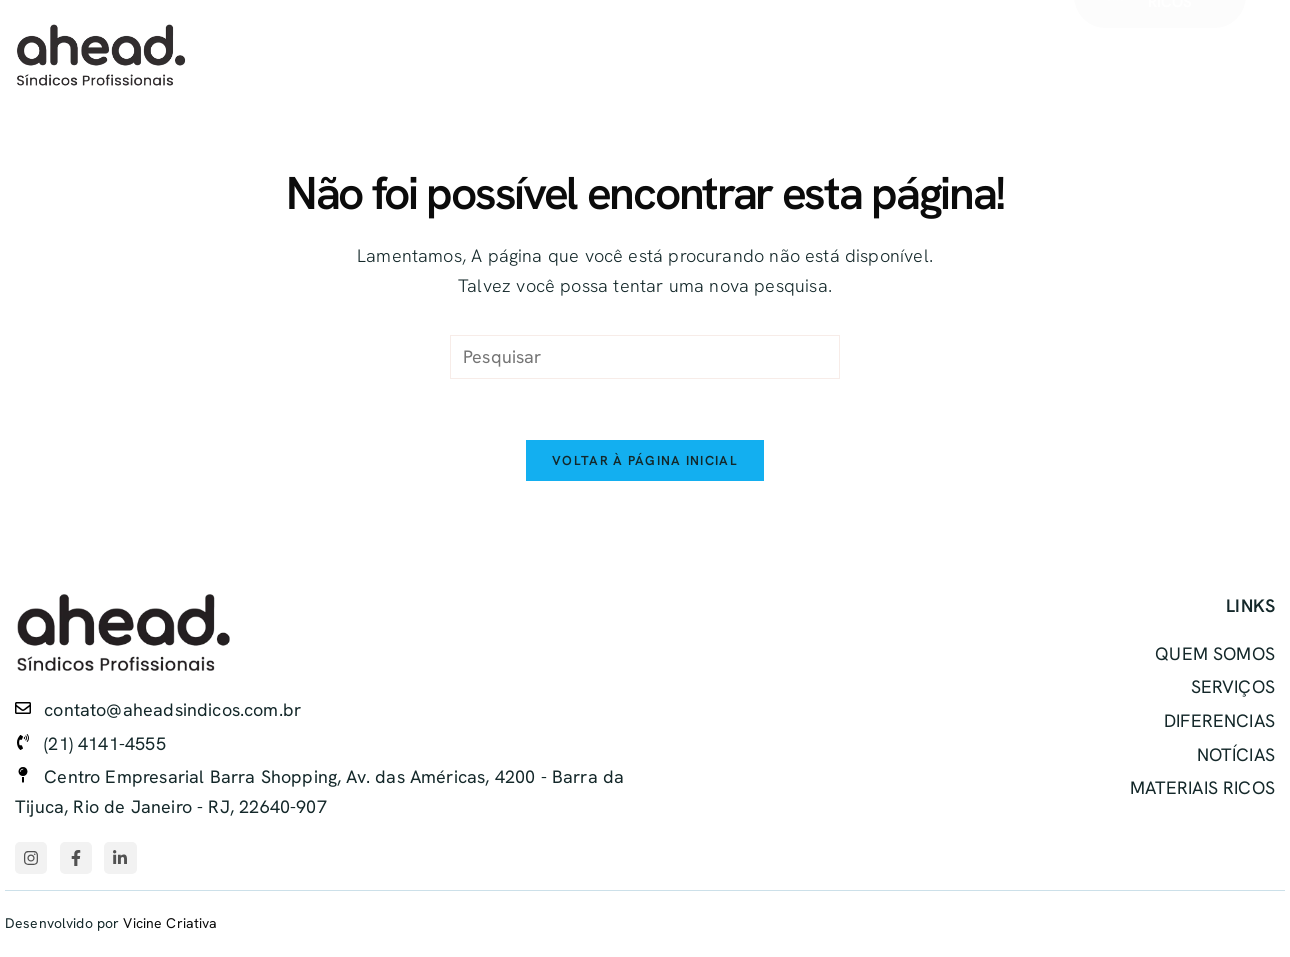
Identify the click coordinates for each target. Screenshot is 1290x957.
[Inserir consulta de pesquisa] (645, 357)
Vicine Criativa (170, 924)
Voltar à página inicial (645, 460)
